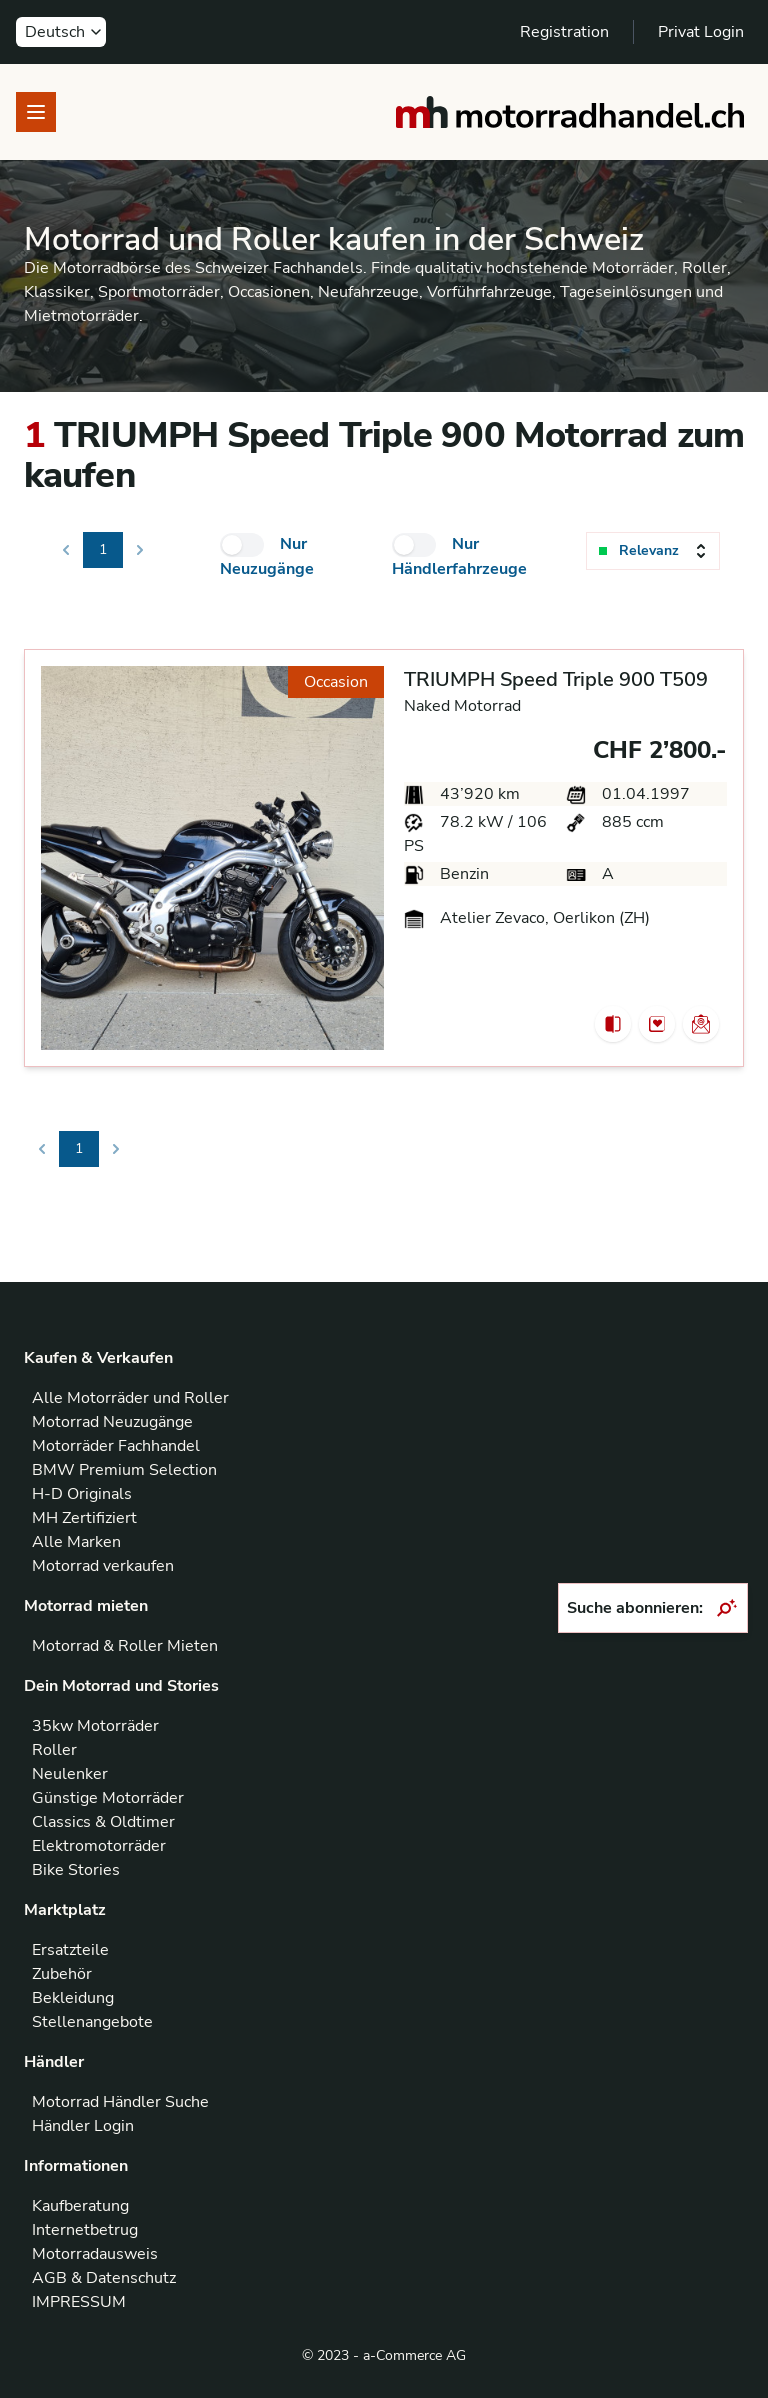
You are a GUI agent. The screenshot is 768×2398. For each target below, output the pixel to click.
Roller (54, 1750)
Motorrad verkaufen (103, 1566)
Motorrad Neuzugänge (112, 1422)
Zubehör (62, 1974)
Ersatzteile (70, 1950)
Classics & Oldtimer (103, 1822)
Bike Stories (76, 1870)
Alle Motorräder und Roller (130, 1398)
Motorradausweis (95, 2254)
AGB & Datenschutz (104, 2278)
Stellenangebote (92, 2022)
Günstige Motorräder (108, 1798)
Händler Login (83, 2126)
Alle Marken (76, 1542)
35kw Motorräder (95, 1726)
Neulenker (70, 1774)
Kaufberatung (80, 2206)
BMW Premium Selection (124, 1470)
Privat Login (701, 32)
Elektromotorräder (99, 1846)
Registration (564, 32)
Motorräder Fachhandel (116, 1446)
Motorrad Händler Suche (120, 2102)
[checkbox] (242, 545)
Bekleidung (73, 1998)
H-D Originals (82, 1494)
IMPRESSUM (79, 2302)
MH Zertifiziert (84, 1518)
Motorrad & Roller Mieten (125, 1646)
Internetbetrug (85, 2230)
